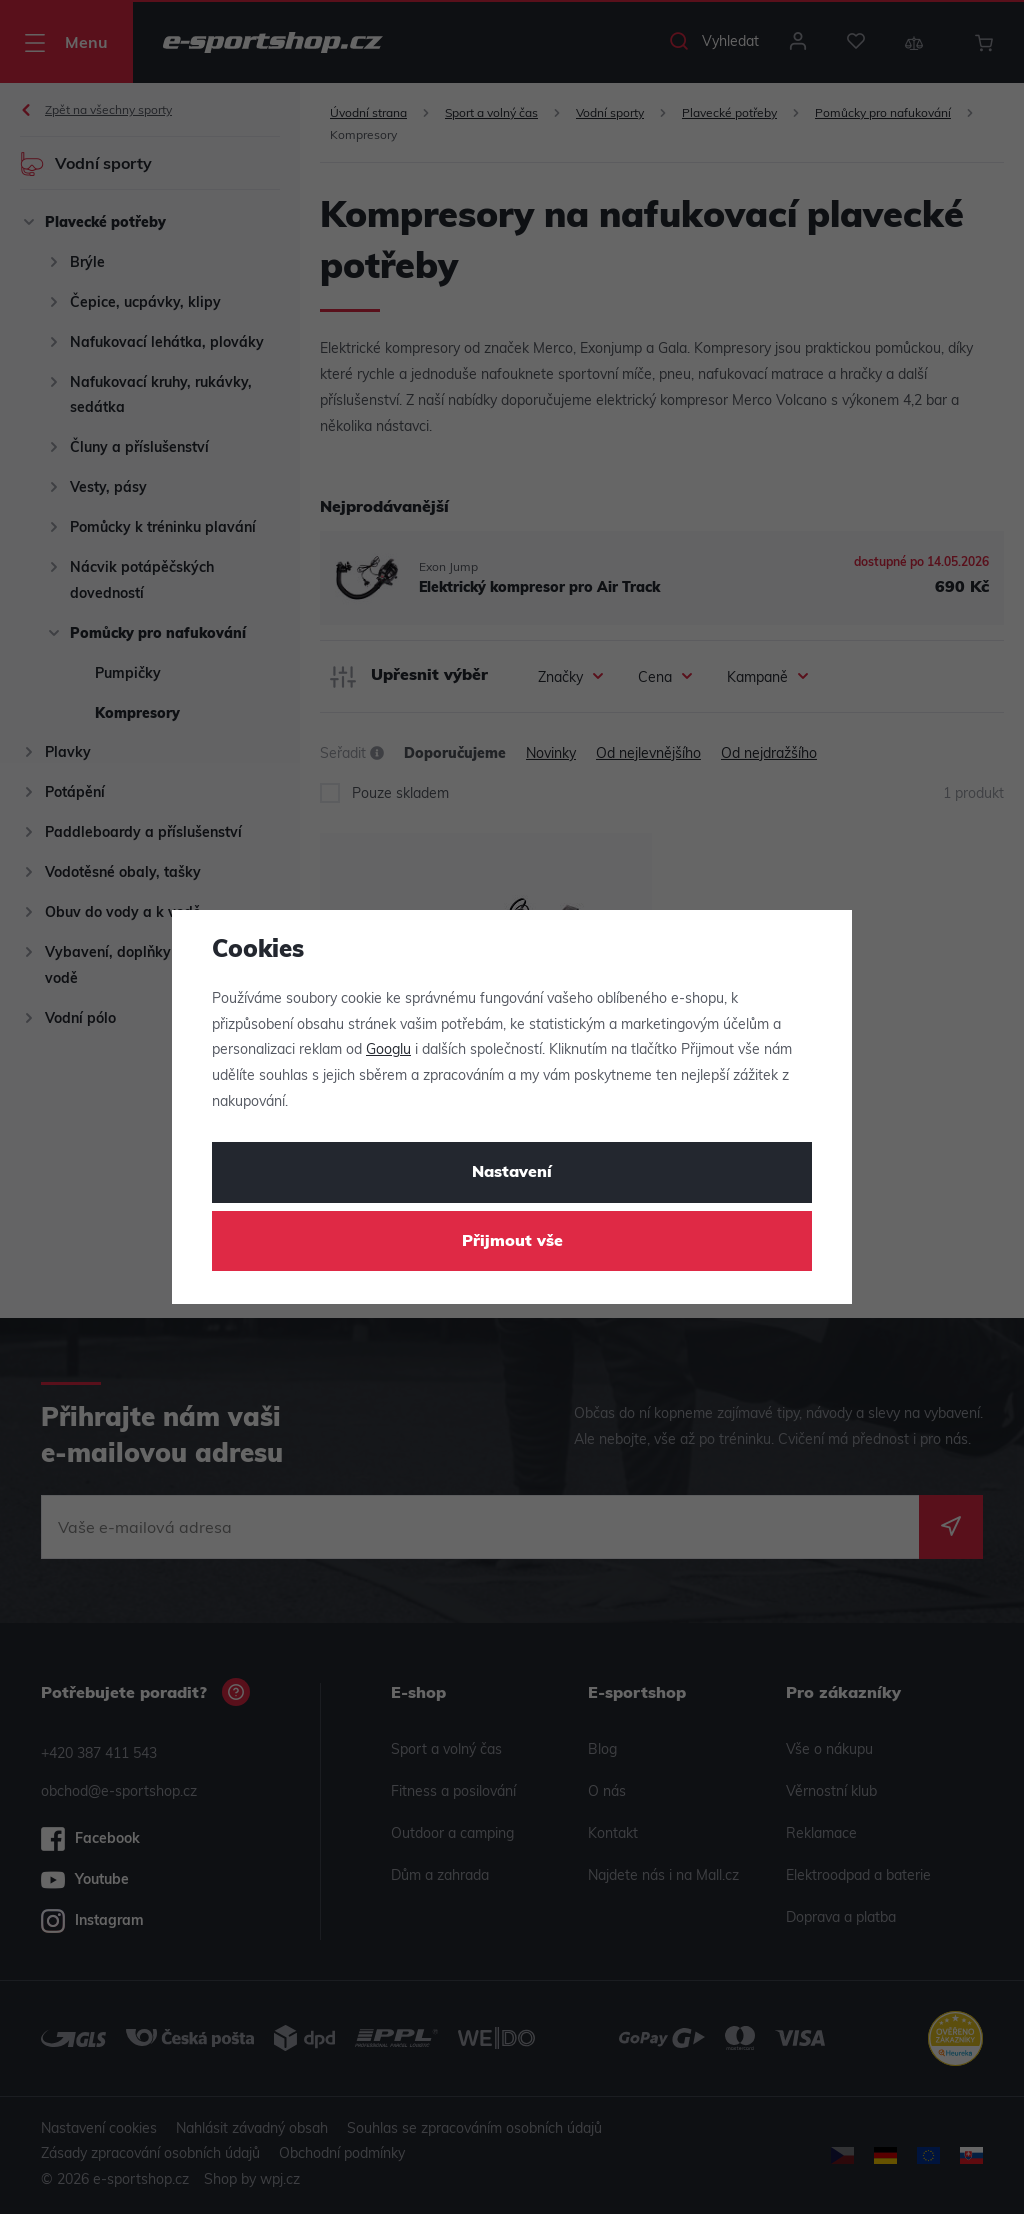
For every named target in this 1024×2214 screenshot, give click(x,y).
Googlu (388, 1050)
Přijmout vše (512, 1242)
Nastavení (512, 1173)
